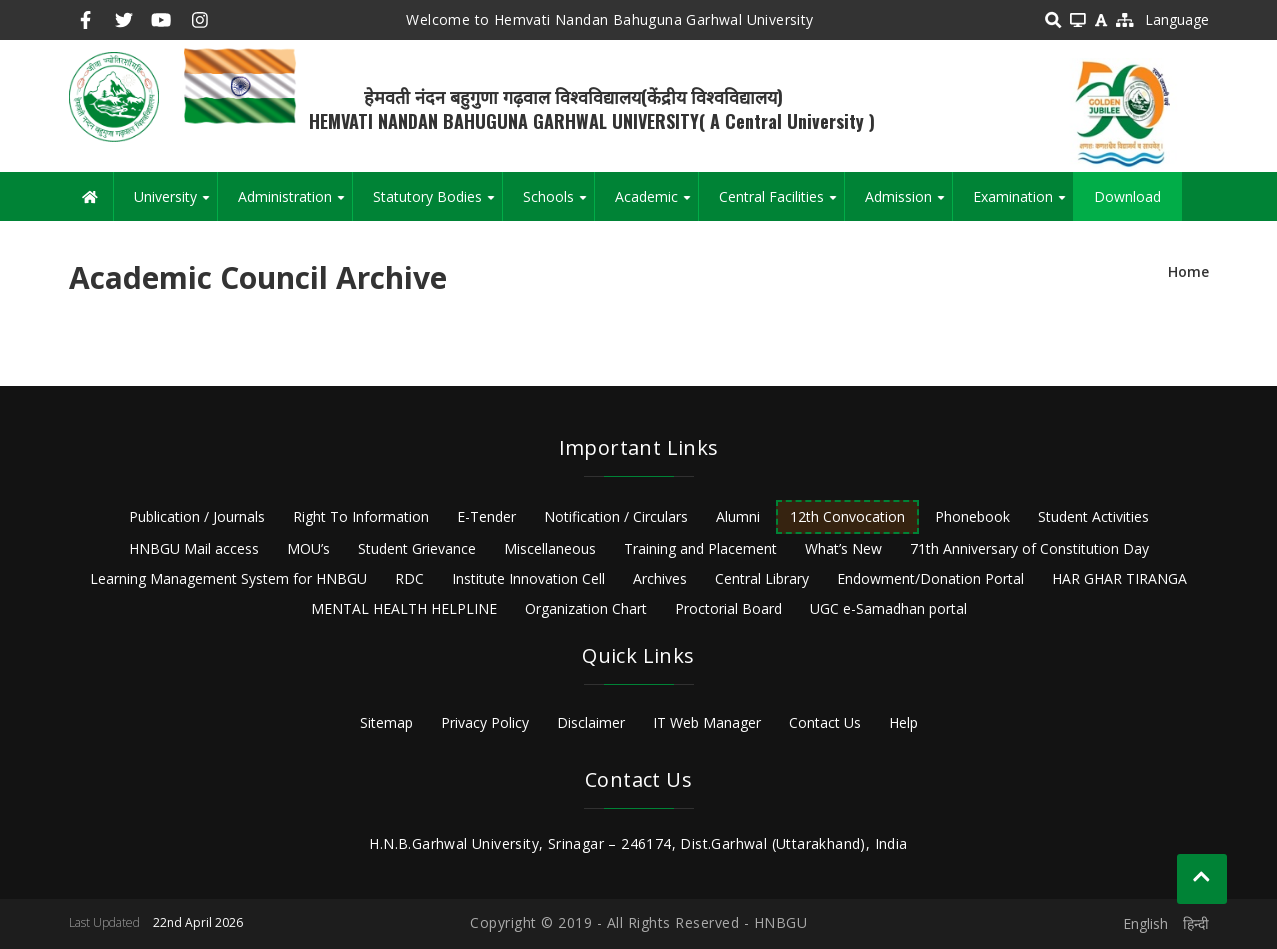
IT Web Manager (707, 722)
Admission (908, 204)
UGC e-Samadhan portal (888, 608)
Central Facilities (781, 204)
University (175, 204)
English (1145, 923)
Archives (660, 578)
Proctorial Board (728, 608)
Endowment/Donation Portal (930, 578)
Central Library (762, 578)
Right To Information (361, 516)
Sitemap (386, 722)
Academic (656, 204)
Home (1188, 271)
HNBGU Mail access (194, 548)
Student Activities (1093, 516)
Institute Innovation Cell (528, 578)
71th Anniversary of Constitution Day (1029, 548)
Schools (558, 204)
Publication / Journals (197, 516)
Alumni (738, 516)
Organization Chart (586, 608)
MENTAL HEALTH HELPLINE (404, 608)
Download (1127, 196)
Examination (1023, 204)
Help (903, 722)
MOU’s (308, 548)
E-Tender (486, 516)
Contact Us (825, 722)
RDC (409, 578)
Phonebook (972, 516)
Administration (295, 204)
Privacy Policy (485, 722)
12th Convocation (847, 516)
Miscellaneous (550, 548)
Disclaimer (591, 722)
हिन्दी (1196, 923)
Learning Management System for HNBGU (228, 578)
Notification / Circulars (616, 516)
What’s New (843, 548)
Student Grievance (417, 548)
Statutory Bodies (437, 204)
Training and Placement (700, 548)
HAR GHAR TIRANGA (1119, 578)
